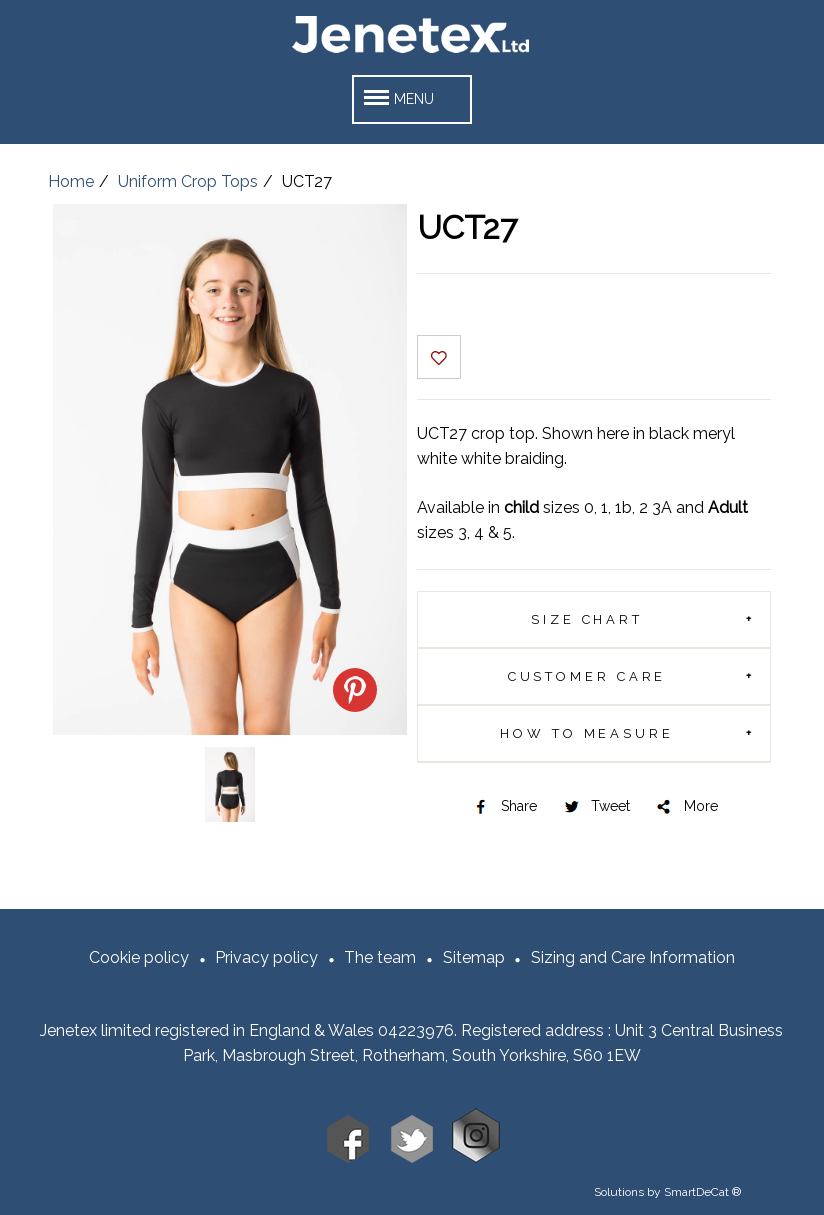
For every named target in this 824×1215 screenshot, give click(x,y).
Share (504, 806)
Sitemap (474, 957)
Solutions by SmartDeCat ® (667, 1192)
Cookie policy (139, 957)
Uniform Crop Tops (188, 181)
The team (380, 957)
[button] (412, 99)
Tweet (595, 806)
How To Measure (587, 733)
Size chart (587, 619)
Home (71, 181)
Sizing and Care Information (633, 957)
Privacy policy (266, 957)
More (686, 806)
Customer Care (587, 676)
